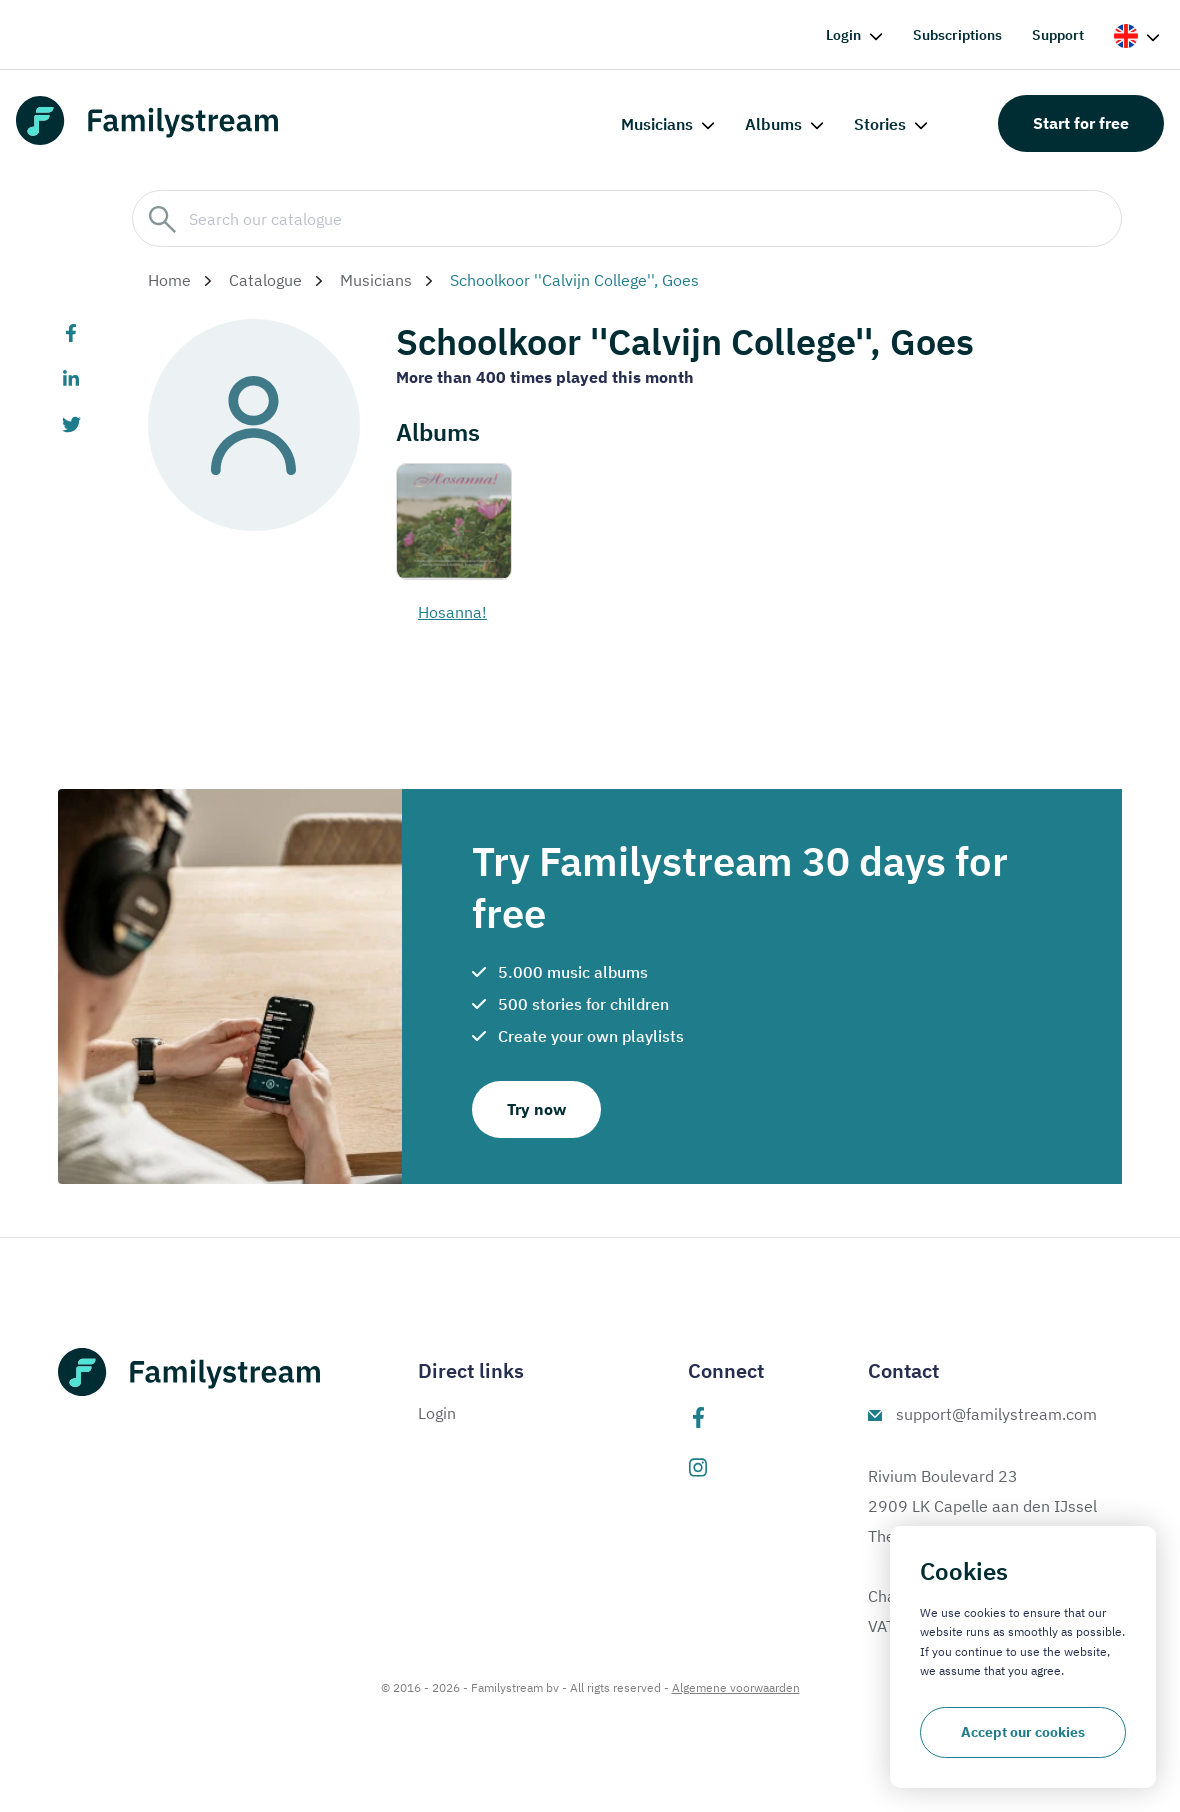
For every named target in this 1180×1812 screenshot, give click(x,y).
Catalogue (265, 280)
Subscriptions (957, 35)
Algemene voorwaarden (736, 1687)
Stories (880, 124)
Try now (536, 1109)
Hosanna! (452, 612)
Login (843, 35)
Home (169, 280)
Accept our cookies (1023, 1732)
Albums (773, 124)
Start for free (1081, 123)
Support (1058, 35)
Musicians (657, 124)
